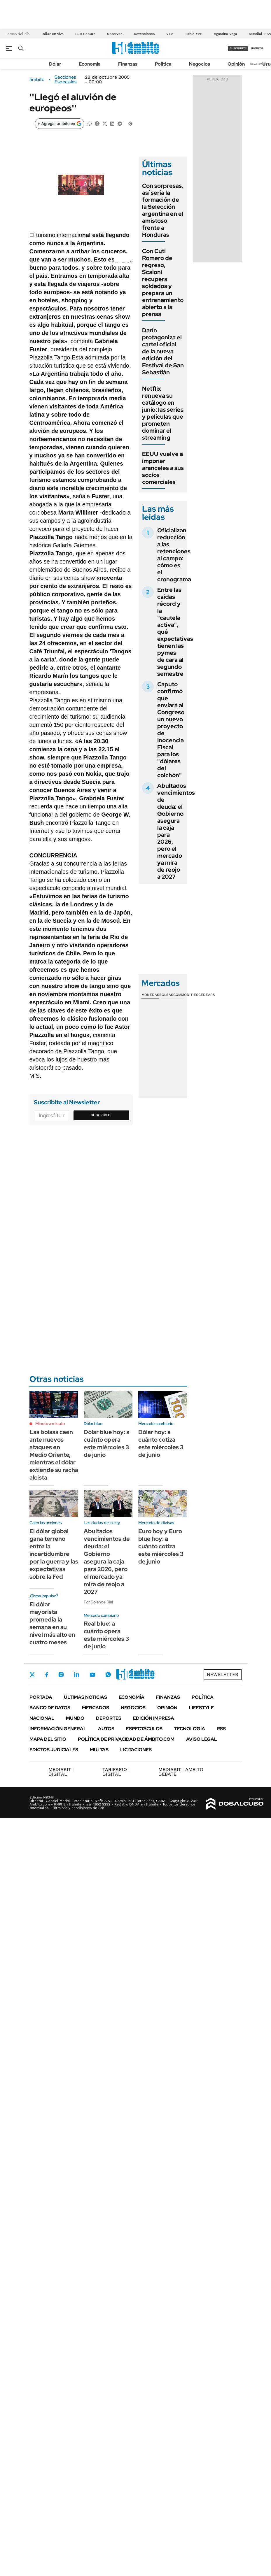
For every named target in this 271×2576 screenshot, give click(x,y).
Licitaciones (136, 1750)
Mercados (95, 1708)
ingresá (257, 48)
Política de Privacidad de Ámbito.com (126, 1739)
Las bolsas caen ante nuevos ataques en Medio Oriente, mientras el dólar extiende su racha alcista (53, 1454)
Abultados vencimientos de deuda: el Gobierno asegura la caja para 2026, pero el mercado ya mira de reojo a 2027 (107, 1561)
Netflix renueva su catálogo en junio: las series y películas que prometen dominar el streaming (162, 413)
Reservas (114, 34)
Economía (90, 64)
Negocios (199, 64)
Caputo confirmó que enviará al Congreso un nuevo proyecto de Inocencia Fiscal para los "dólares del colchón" (170, 729)
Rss (221, 1729)
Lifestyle (201, 1708)
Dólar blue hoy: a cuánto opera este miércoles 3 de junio (107, 1443)
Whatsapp (108, 1674)
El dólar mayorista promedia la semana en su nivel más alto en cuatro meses (52, 1623)
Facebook (46, 1674)
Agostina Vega (225, 34)
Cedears (206, 995)
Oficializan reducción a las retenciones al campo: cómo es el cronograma (174, 555)
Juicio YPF (193, 34)
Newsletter (257, 63)
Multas (99, 1750)
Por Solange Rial (98, 1602)
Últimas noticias (85, 1697)
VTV (169, 34)
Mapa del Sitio (47, 1739)
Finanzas (127, 64)
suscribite (238, 48)
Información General (57, 1729)
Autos (106, 1729)
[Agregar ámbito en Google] (59, 123)
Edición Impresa (153, 1718)
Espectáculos (144, 1729)
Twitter (32, 1674)
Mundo (75, 1718)
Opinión (236, 64)
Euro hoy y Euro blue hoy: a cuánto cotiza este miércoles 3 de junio (160, 1546)
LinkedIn (76, 1674)
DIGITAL (61, 1772)
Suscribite (101, 1115)
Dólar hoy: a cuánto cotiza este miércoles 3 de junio (160, 1443)
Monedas (150, 995)
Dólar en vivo (52, 34)
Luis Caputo (85, 34)
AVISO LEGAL (201, 1739)
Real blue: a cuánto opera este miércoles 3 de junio (106, 1635)
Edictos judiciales (53, 1750)
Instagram (61, 1674)
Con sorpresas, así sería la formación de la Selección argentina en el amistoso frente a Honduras (162, 210)
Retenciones (144, 34)
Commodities (185, 995)
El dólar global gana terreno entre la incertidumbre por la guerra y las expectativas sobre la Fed (53, 1553)
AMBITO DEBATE (180, 1772)
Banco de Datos (49, 1708)
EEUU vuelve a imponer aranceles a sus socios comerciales (163, 468)
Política (163, 64)
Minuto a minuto (50, 1423)
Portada (40, 1697)
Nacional (41, 1718)
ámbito (37, 79)
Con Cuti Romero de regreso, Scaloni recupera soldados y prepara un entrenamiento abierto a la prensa (162, 282)
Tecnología (189, 1729)
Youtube (92, 1675)
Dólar (55, 64)
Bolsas (166, 995)
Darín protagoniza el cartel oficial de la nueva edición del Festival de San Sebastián (163, 351)
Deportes (108, 1718)
